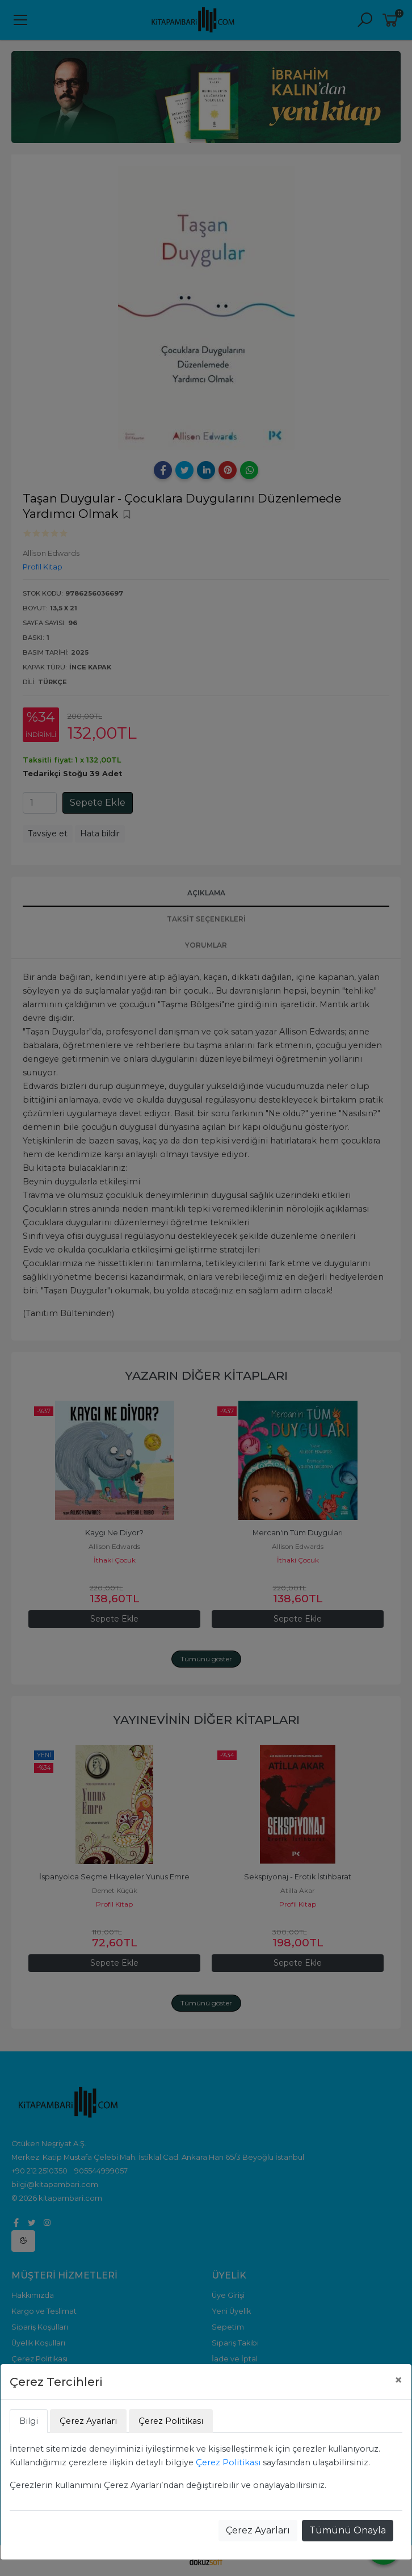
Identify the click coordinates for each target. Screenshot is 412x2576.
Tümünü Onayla (347, 2530)
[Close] (398, 2380)
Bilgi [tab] (28, 2421)
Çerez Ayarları (258, 2530)
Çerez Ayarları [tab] (88, 2421)
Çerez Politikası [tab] (170, 2421)
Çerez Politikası (228, 2462)
